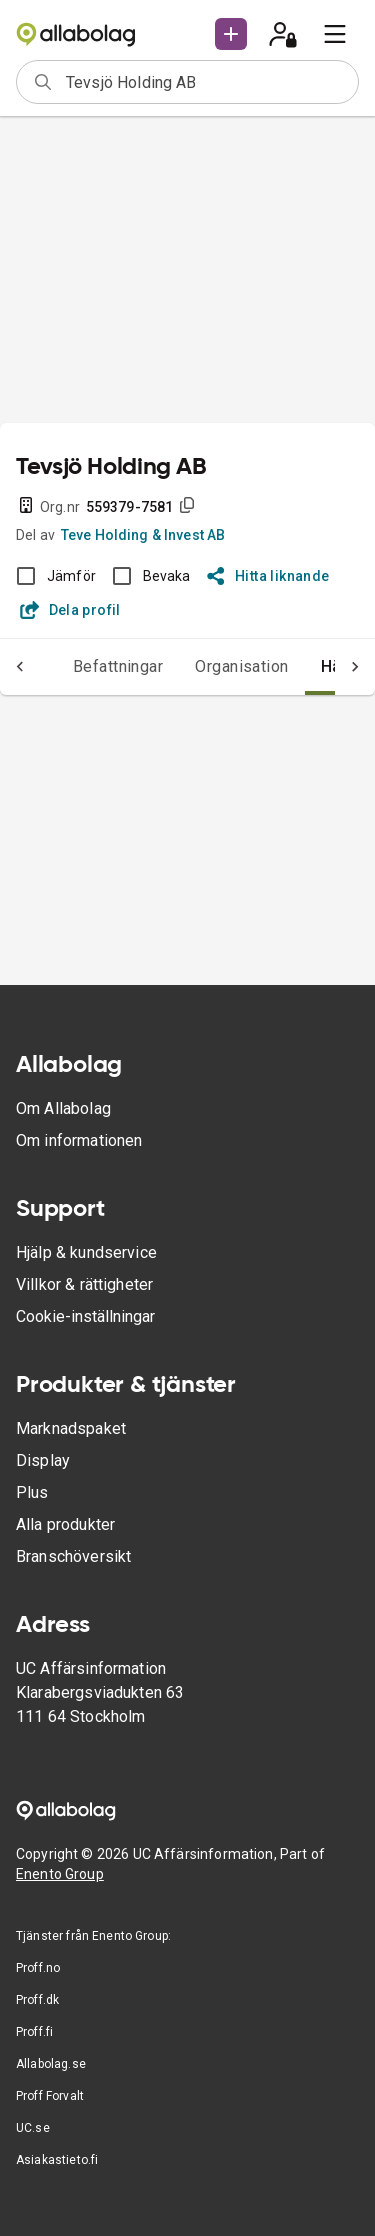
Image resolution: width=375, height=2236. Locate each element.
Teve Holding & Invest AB (143, 535)
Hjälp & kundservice (86, 1252)
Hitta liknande (268, 576)
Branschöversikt (73, 1556)
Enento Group (60, 1874)
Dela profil (70, 610)
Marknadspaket (71, 1428)
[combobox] (205, 82)
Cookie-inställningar (85, 1316)
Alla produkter (65, 1524)
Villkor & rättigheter (84, 1284)
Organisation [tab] (242, 666)
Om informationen (79, 1140)
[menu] (335, 34)
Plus (32, 1492)
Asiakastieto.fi (57, 2160)
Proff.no (38, 1968)
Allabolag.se (51, 2064)
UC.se (33, 2128)
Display (43, 1460)
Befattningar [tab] (118, 666)
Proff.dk (37, 2000)
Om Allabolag (63, 1108)
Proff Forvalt (50, 2096)
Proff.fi (34, 2032)
